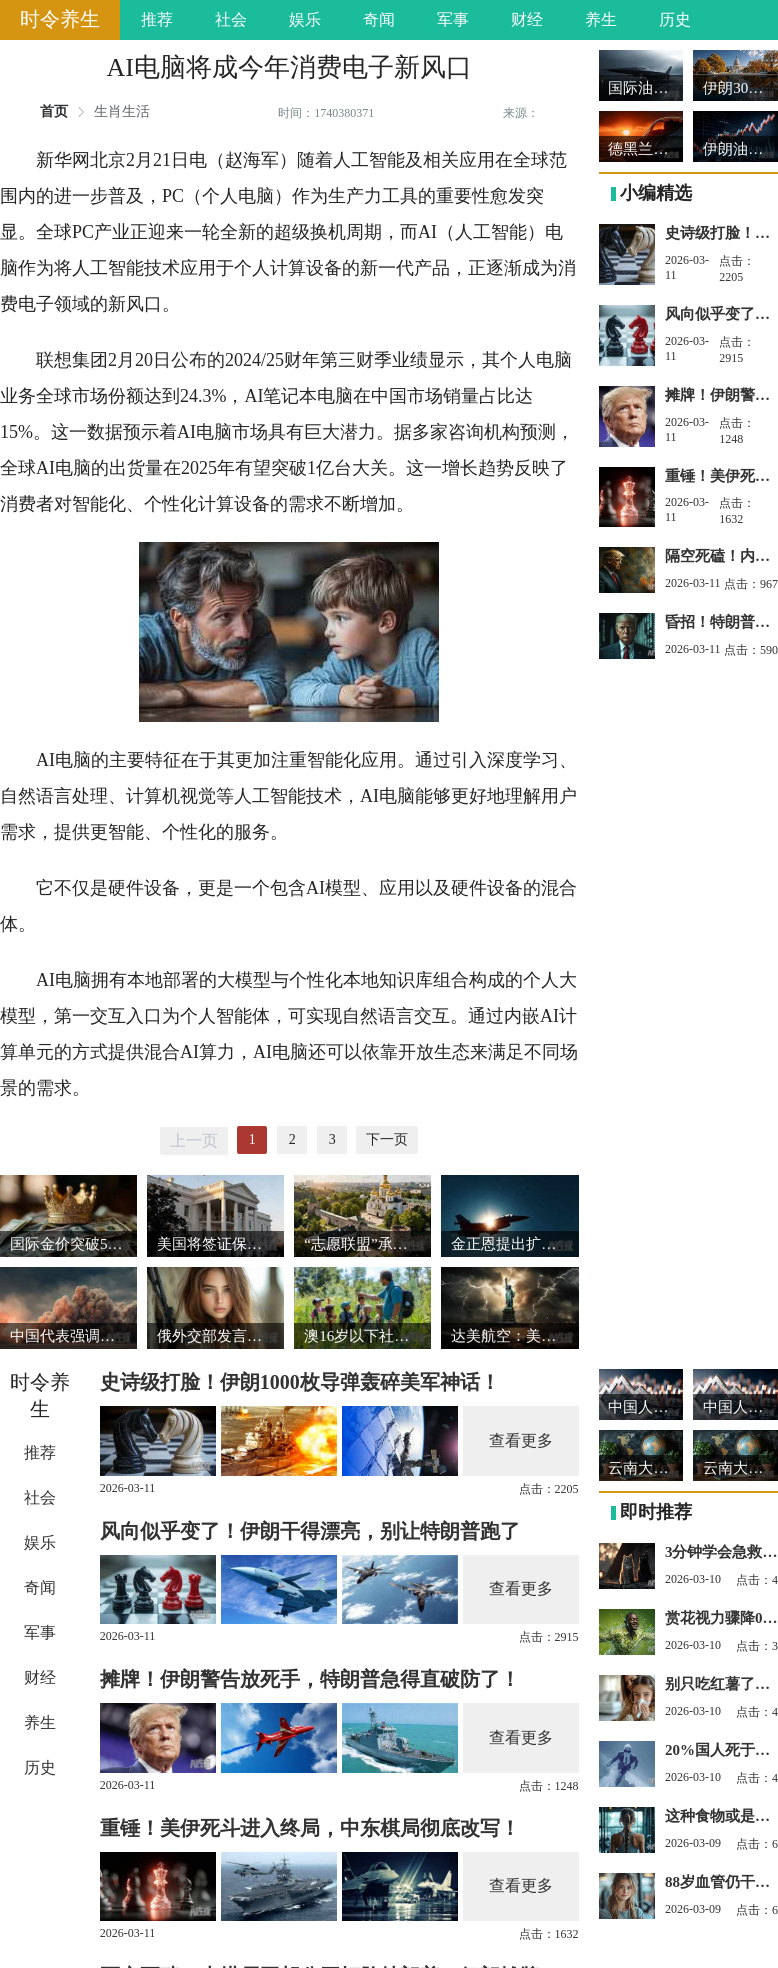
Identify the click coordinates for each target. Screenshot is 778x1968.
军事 (453, 19)
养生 (601, 19)
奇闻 (379, 19)
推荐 (157, 19)
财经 (527, 19)
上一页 (194, 1140)
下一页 (387, 1139)
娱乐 (305, 19)
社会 (231, 19)
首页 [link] (54, 112)
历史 (675, 19)
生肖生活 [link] (122, 112)
